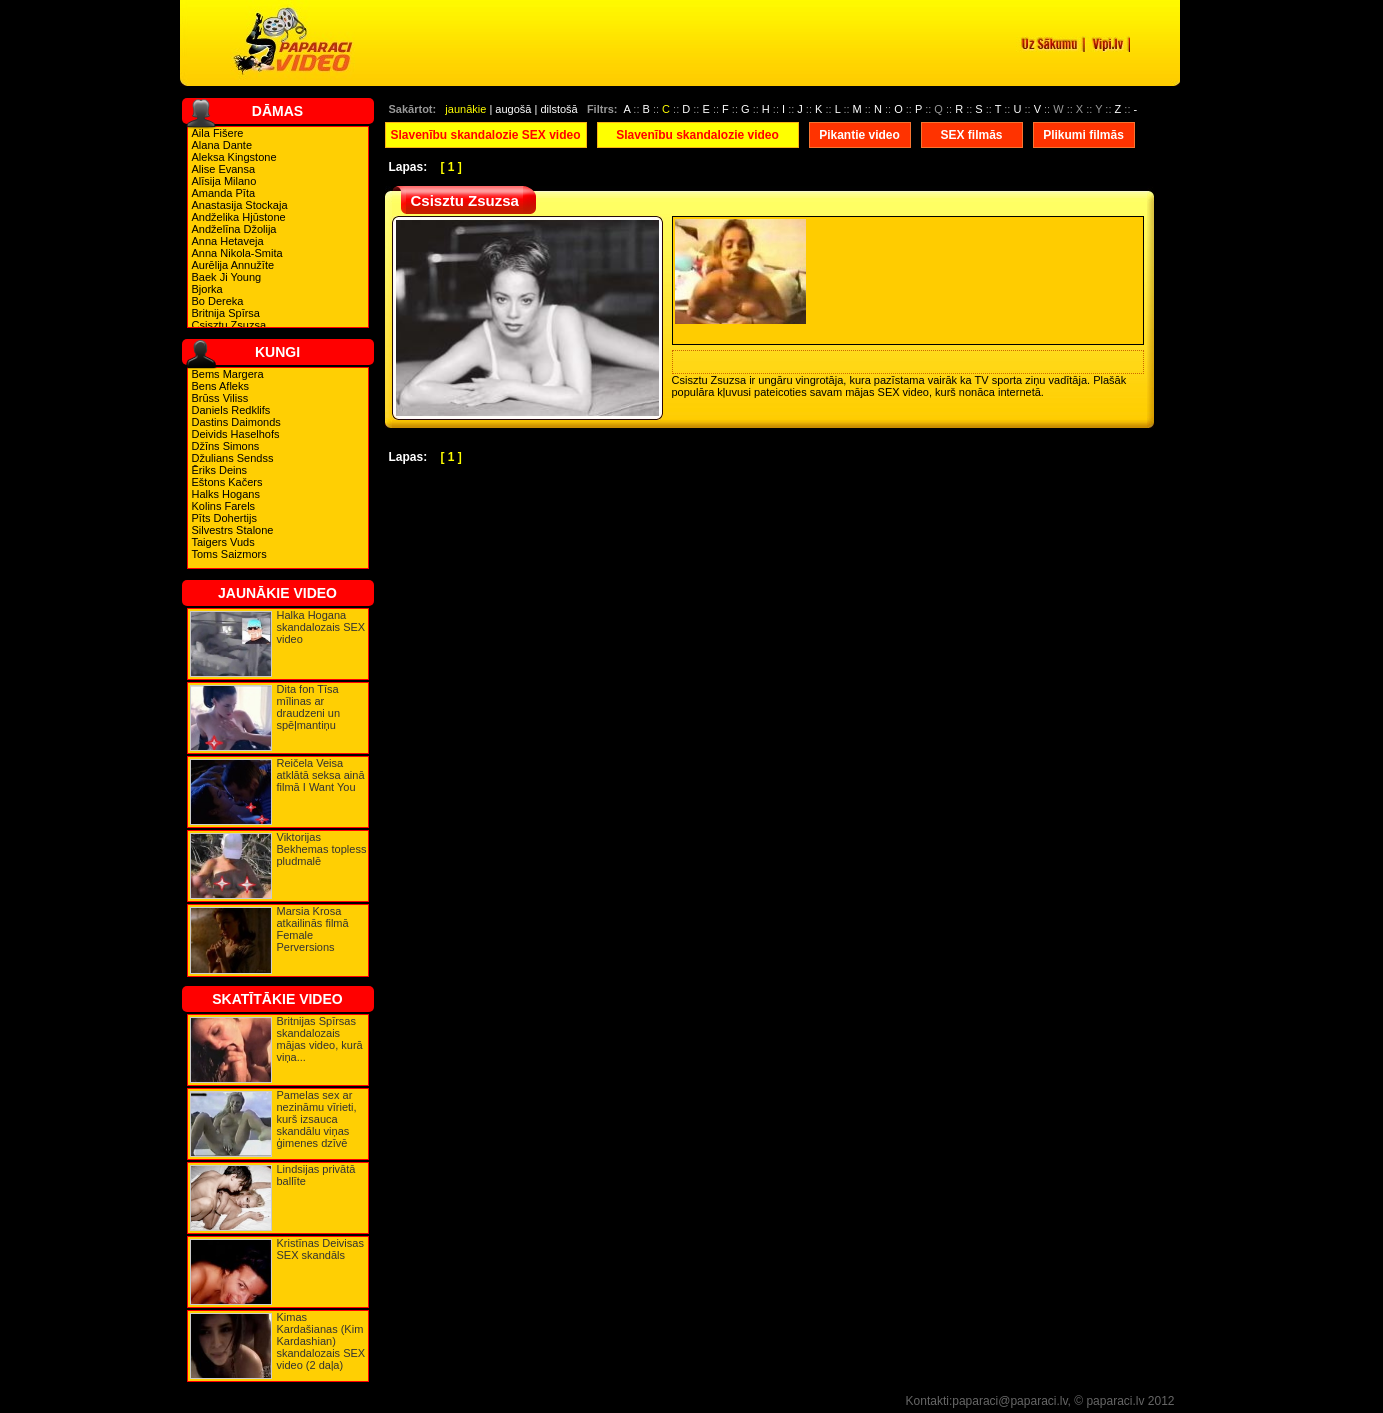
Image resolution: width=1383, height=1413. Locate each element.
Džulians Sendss (233, 458)
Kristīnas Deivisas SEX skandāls (320, 1249)
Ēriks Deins (220, 470)
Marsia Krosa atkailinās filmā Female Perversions (313, 929)
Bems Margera (228, 374)
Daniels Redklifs (231, 410)
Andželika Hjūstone (239, 217)
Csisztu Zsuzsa (229, 325)
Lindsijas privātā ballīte (316, 1175)
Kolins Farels (224, 506)
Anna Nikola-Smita (237, 253)
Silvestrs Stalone (233, 530)
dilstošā (558, 109)
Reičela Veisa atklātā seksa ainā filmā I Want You (321, 775)
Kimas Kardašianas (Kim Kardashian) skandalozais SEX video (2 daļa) (321, 1341)
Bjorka (207, 289)
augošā (513, 109)
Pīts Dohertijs (224, 518)
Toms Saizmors (229, 554)
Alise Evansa (224, 169)
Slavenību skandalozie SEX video (485, 135)
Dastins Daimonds (236, 422)
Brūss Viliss (220, 398)
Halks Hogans (226, 494)
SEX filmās (971, 135)
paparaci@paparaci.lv (1009, 1401)
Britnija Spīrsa (226, 313)
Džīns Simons (226, 446)
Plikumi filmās (1083, 135)
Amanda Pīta (224, 193)
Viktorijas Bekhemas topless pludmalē (322, 849)
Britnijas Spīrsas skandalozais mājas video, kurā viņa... (320, 1039)
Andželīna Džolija (234, 229)
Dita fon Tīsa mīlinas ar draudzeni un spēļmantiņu (309, 707)
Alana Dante (222, 145)
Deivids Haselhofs (236, 434)
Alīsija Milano (224, 181)
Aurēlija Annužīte (233, 265)
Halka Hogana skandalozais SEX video (321, 627)
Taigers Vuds (223, 542)
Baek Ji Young (227, 277)
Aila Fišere (218, 133)
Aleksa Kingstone (234, 157)
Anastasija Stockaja (240, 205)
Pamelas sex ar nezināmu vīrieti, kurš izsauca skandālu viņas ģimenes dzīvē (317, 1119)
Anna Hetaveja (228, 241)
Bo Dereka (218, 301)
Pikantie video (859, 135)
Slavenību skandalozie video (697, 135)
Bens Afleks (220, 386)
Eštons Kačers (227, 482)
